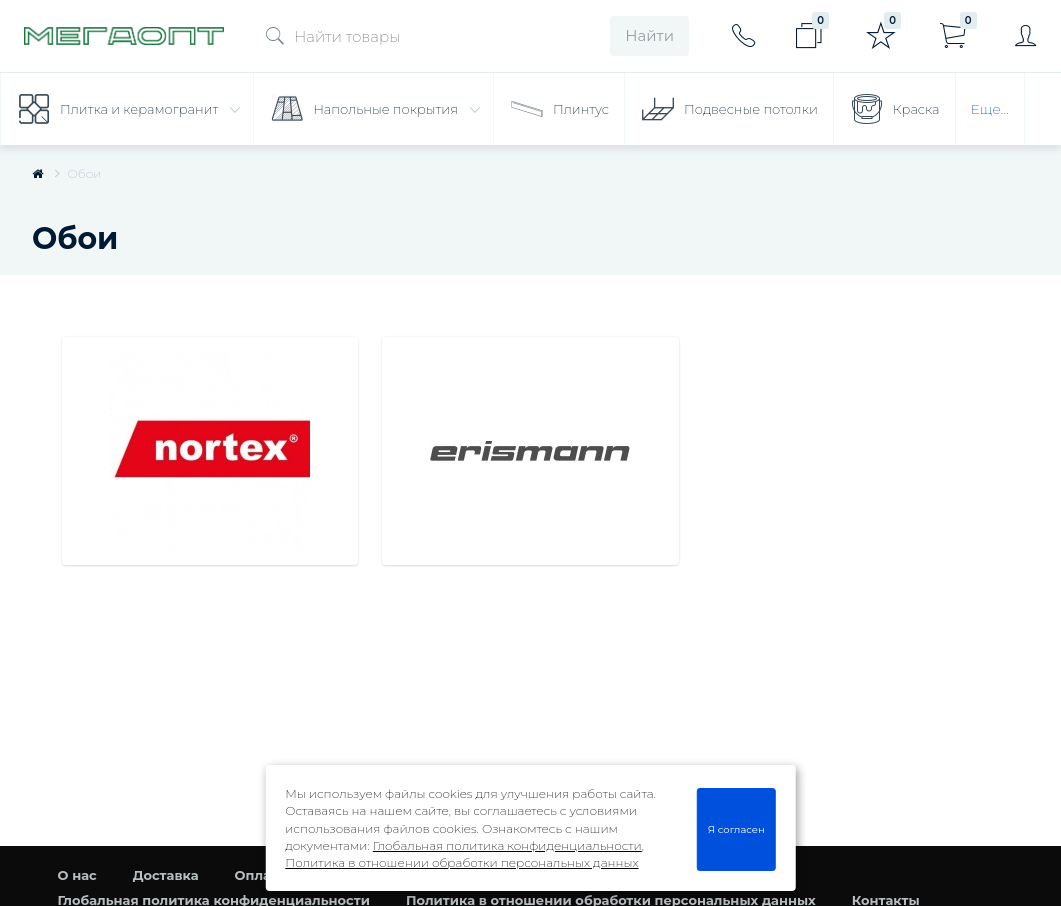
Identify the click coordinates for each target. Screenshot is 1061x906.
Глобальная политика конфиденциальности (507, 845)
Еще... (990, 109)
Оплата (260, 875)
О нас (77, 875)
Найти (649, 35)
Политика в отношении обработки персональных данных (461, 862)
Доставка (166, 875)
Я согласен (736, 828)
